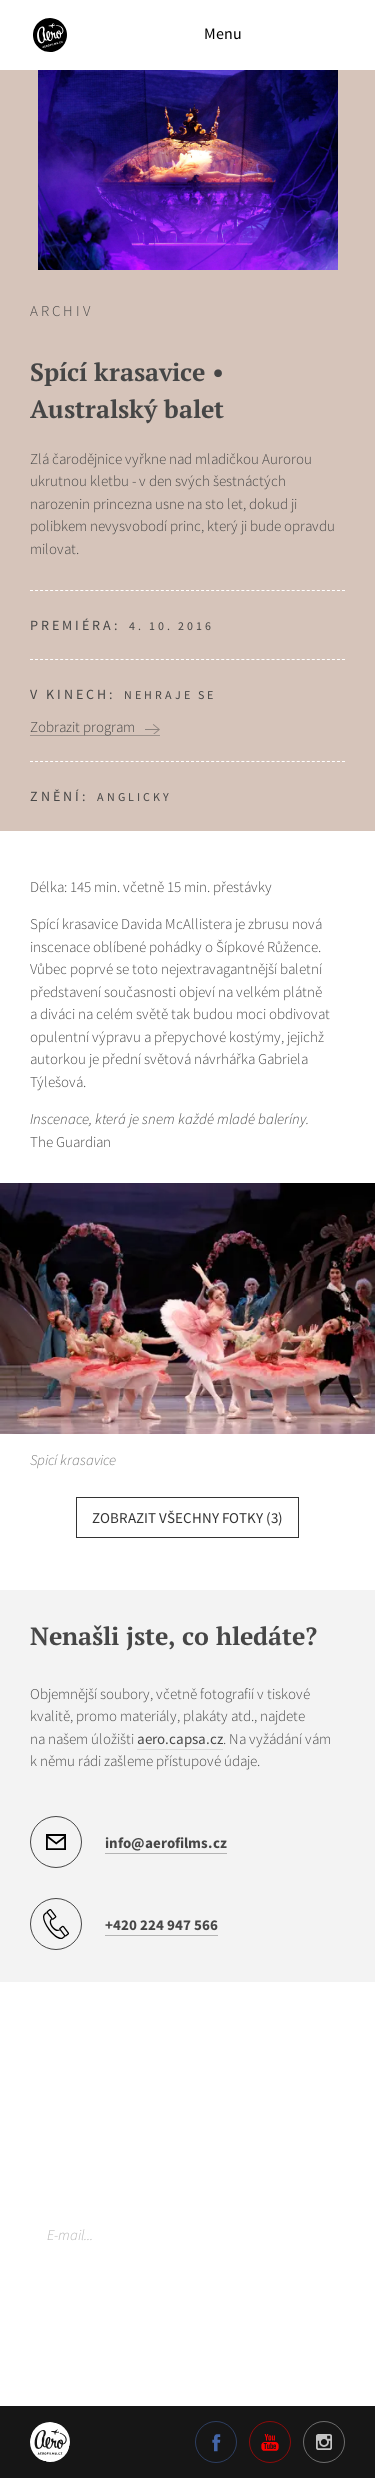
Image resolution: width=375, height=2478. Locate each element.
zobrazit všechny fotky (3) (187, 1517)
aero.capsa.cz (180, 1738)
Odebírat (311, 2235)
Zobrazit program (82, 727)
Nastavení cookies (84, 2363)
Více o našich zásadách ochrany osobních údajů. (160, 2320)
